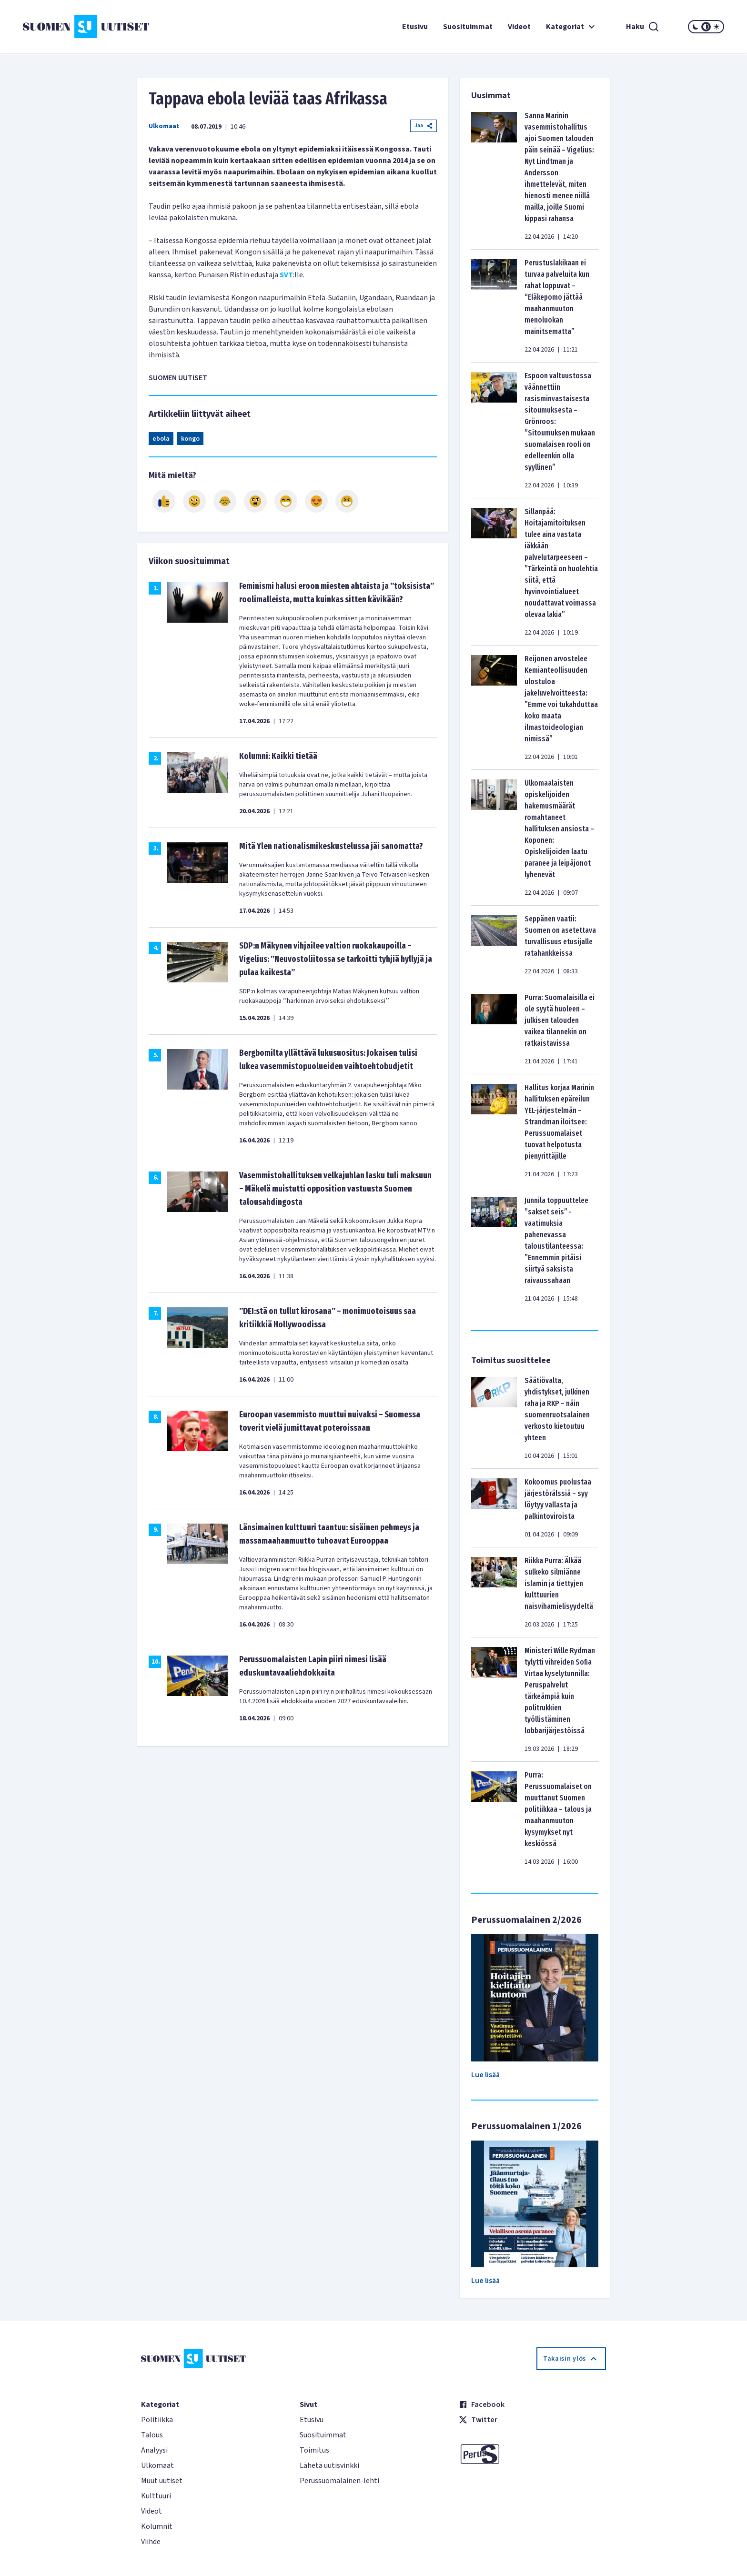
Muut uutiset (161, 2480)
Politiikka (157, 2419)
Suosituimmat (468, 26)
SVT (286, 275)
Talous (152, 2435)
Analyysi (154, 2450)
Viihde (151, 2541)
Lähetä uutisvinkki (329, 2465)
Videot (519, 26)
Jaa (423, 125)
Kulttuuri (156, 2496)
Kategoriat (571, 26)
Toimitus (314, 2450)
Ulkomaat (164, 126)
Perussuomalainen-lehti (339, 2480)
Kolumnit (156, 2526)
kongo (190, 439)
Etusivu (415, 26)
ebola (161, 439)
